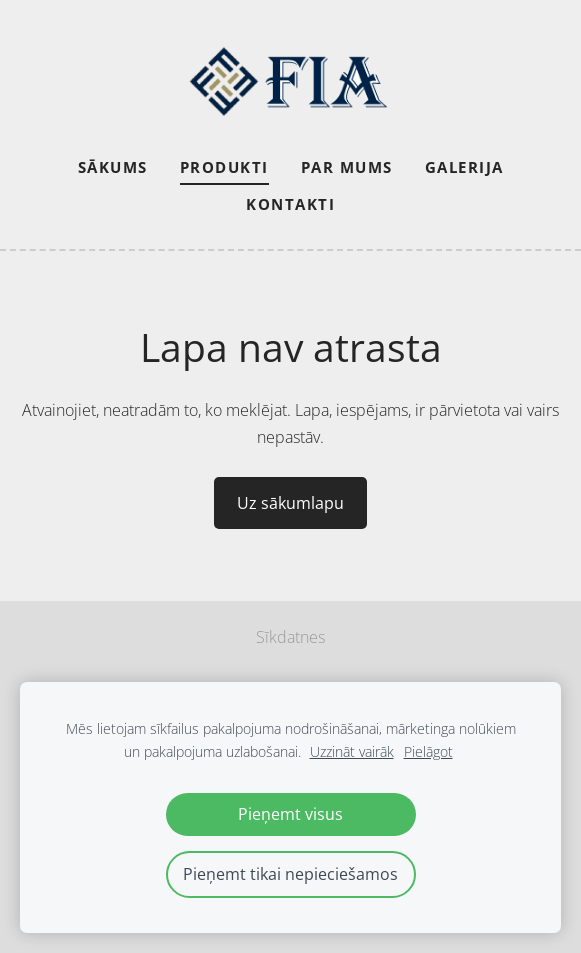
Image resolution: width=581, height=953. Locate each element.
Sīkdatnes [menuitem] (290, 637)
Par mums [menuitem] (347, 167)
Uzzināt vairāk (352, 751)
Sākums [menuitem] (113, 167)
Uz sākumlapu (290, 503)
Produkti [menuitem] (224, 167)
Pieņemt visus (290, 814)
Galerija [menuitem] (464, 167)
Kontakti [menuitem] (290, 204)
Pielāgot (428, 751)
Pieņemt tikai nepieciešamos (290, 874)
